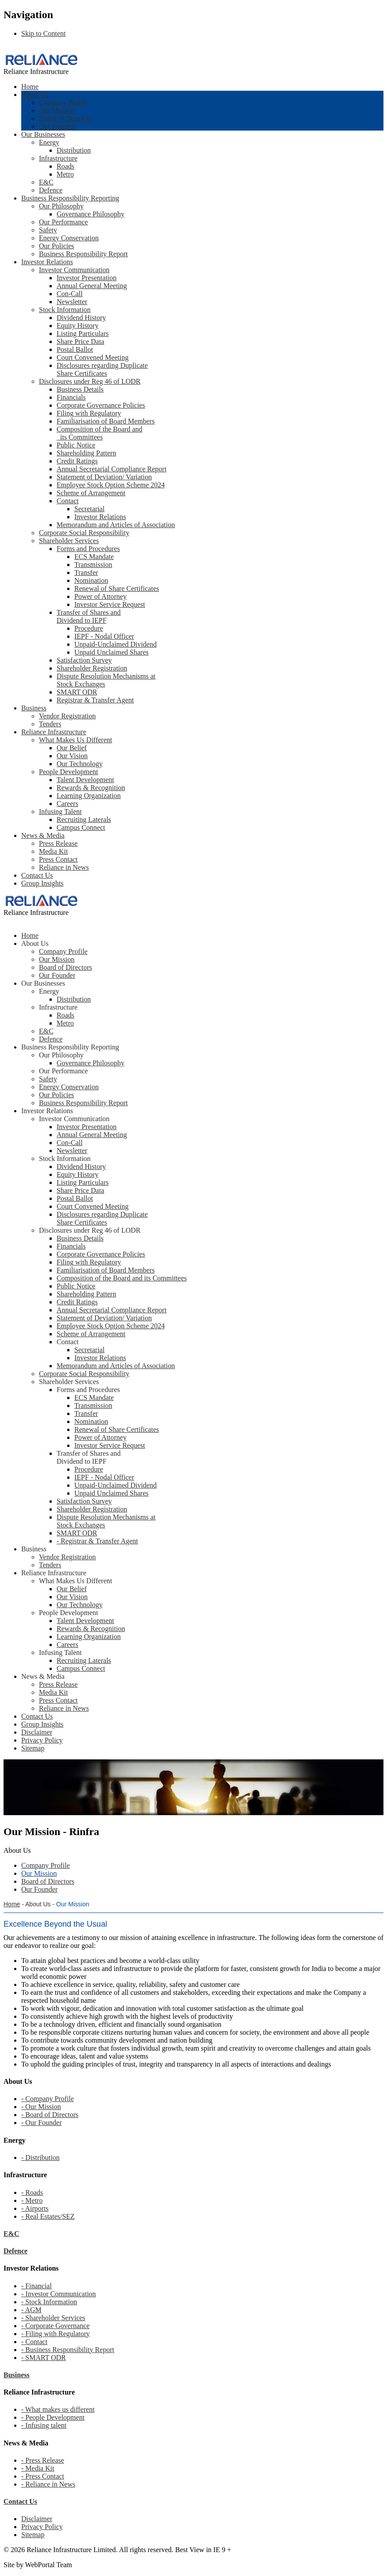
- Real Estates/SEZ (48, 2216)
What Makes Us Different (75, 740)
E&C (46, 182)
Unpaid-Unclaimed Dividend (115, 644)
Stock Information (65, 309)
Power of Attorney (100, 596)
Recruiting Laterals (84, 819)
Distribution (74, 150)
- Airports (35, 2208)
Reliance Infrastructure (53, 732)
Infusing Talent (60, 811)
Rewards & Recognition (91, 787)
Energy (49, 142)
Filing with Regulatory (89, 413)
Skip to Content (43, 33)
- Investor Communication (58, 2294)
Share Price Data (80, 341)
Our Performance (63, 222)
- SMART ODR (43, 2357)
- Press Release (42, 2460)
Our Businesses (43, 134)
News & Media (43, 835)
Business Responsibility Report (83, 254)
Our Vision (72, 756)
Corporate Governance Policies (101, 405)
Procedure (88, 628)
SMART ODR (77, 692)
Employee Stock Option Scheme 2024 (111, 485)
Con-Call (70, 293)
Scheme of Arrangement (91, 493)
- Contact (34, 2341)
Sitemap (32, 2534)
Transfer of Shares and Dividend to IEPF (89, 616)
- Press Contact (42, 2476)
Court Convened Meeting (93, 357)
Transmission (93, 564)
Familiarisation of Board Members (106, 421)
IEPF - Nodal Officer (104, 636)
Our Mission (56, 110)
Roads (65, 166)
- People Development (52, 2417)
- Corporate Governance (55, 2325)
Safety (48, 230)
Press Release (58, 843)
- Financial (36, 2286)
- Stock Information (49, 2302)
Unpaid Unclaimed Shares (111, 652)
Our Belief (72, 748)
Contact (68, 501)
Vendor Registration (67, 716)
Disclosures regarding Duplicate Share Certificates (102, 369)
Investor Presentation (87, 278)
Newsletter (72, 301)
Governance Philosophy (90, 214)
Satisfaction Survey (84, 660)
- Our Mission (41, 2106)
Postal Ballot (75, 349)
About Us (35, 94)
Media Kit (53, 851)
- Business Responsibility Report (67, 2349)
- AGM (31, 2310)
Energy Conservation (69, 238)
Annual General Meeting (92, 285)
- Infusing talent (43, 2425)
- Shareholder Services (53, 2317)
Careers (67, 803)
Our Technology (80, 763)
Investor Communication (74, 270)
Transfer (86, 572)
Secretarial (89, 509)
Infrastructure (58, 158)
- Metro (31, 2200)
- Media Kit (37, 2468)
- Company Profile (47, 2098)
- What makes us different (58, 2409)
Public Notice (76, 445)
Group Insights (42, 883)
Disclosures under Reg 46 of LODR (90, 381)
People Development (68, 771)
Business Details (80, 389)
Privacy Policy (42, 2526)
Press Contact (58, 859)
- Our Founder (41, 2122)
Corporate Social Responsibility (84, 532)
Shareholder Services (69, 540)
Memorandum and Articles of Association (116, 524)
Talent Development (85, 779)
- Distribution (40, 2157)
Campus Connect (81, 827)
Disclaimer (36, 2518)
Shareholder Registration (92, 668)
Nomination (91, 580)
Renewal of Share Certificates (116, 588)
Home (29, 86)
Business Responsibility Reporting (70, 198)
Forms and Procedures (88, 548)
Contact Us (37, 875)
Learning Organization (89, 795)
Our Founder (57, 126)
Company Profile (63, 102)
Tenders (50, 724)
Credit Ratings (77, 461)
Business (33, 708)
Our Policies (56, 246)
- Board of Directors (49, 2114)
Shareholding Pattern (86, 453)
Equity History (78, 325)
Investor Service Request (109, 604)
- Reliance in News (48, 2484)
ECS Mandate (94, 556)
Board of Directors (65, 118)
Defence (50, 190)
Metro (65, 174)
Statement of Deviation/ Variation (104, 477)
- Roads (32, 2192)
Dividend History (81, 317)
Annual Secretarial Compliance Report (111, 469)
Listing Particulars (83, 333)
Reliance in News (64, 867)
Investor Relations (47, 262)
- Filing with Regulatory (55, 2333)
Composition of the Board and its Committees (99, 433)
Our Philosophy (61, 206)
